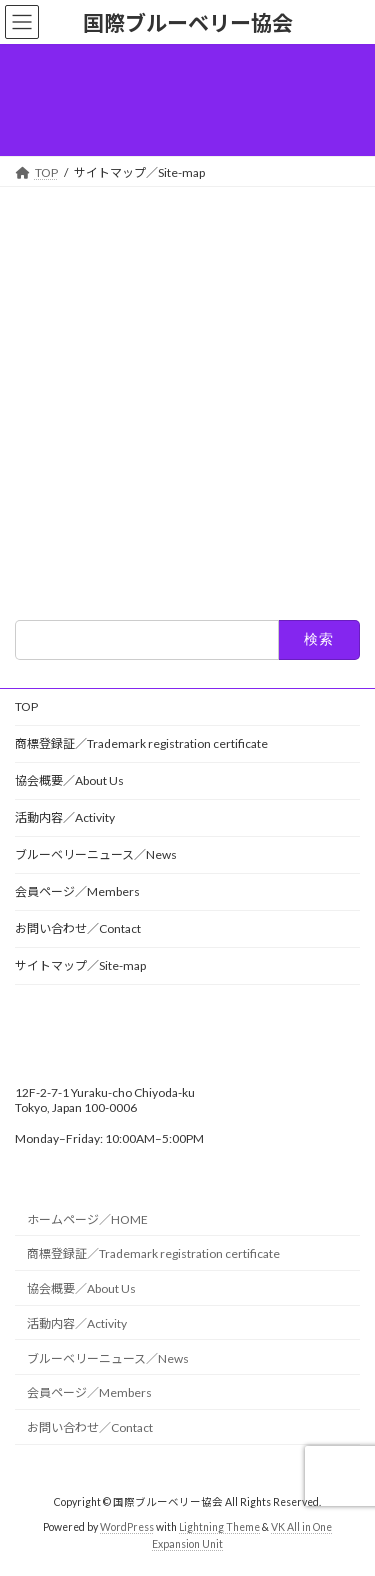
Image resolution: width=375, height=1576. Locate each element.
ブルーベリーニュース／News (96, 854)
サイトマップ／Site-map (80, 965)
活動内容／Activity (65, 817)
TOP (26, 706)
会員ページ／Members (77, 891)
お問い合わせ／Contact (78, 928)
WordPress (127, 1527)
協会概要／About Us (69, 780)
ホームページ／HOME (87, 1219)
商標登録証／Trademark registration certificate (141, 743)
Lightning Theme (219, 1527)
